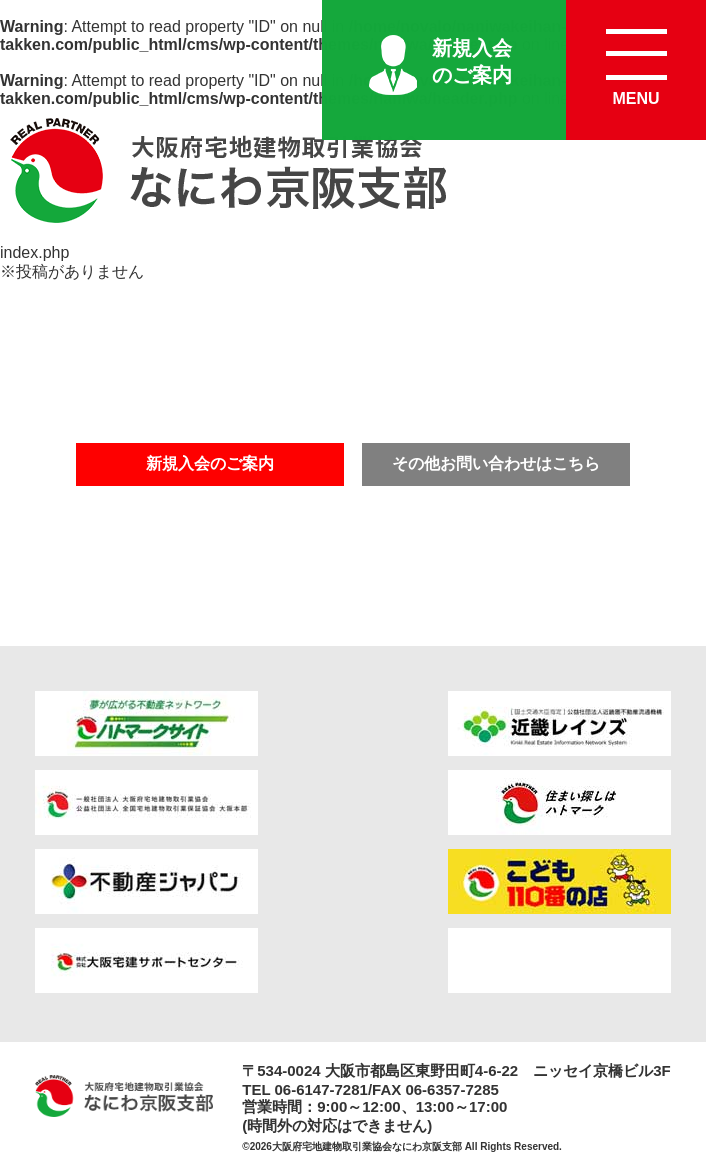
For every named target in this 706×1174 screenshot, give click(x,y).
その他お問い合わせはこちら (496, 463)
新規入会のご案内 (472, 61)
